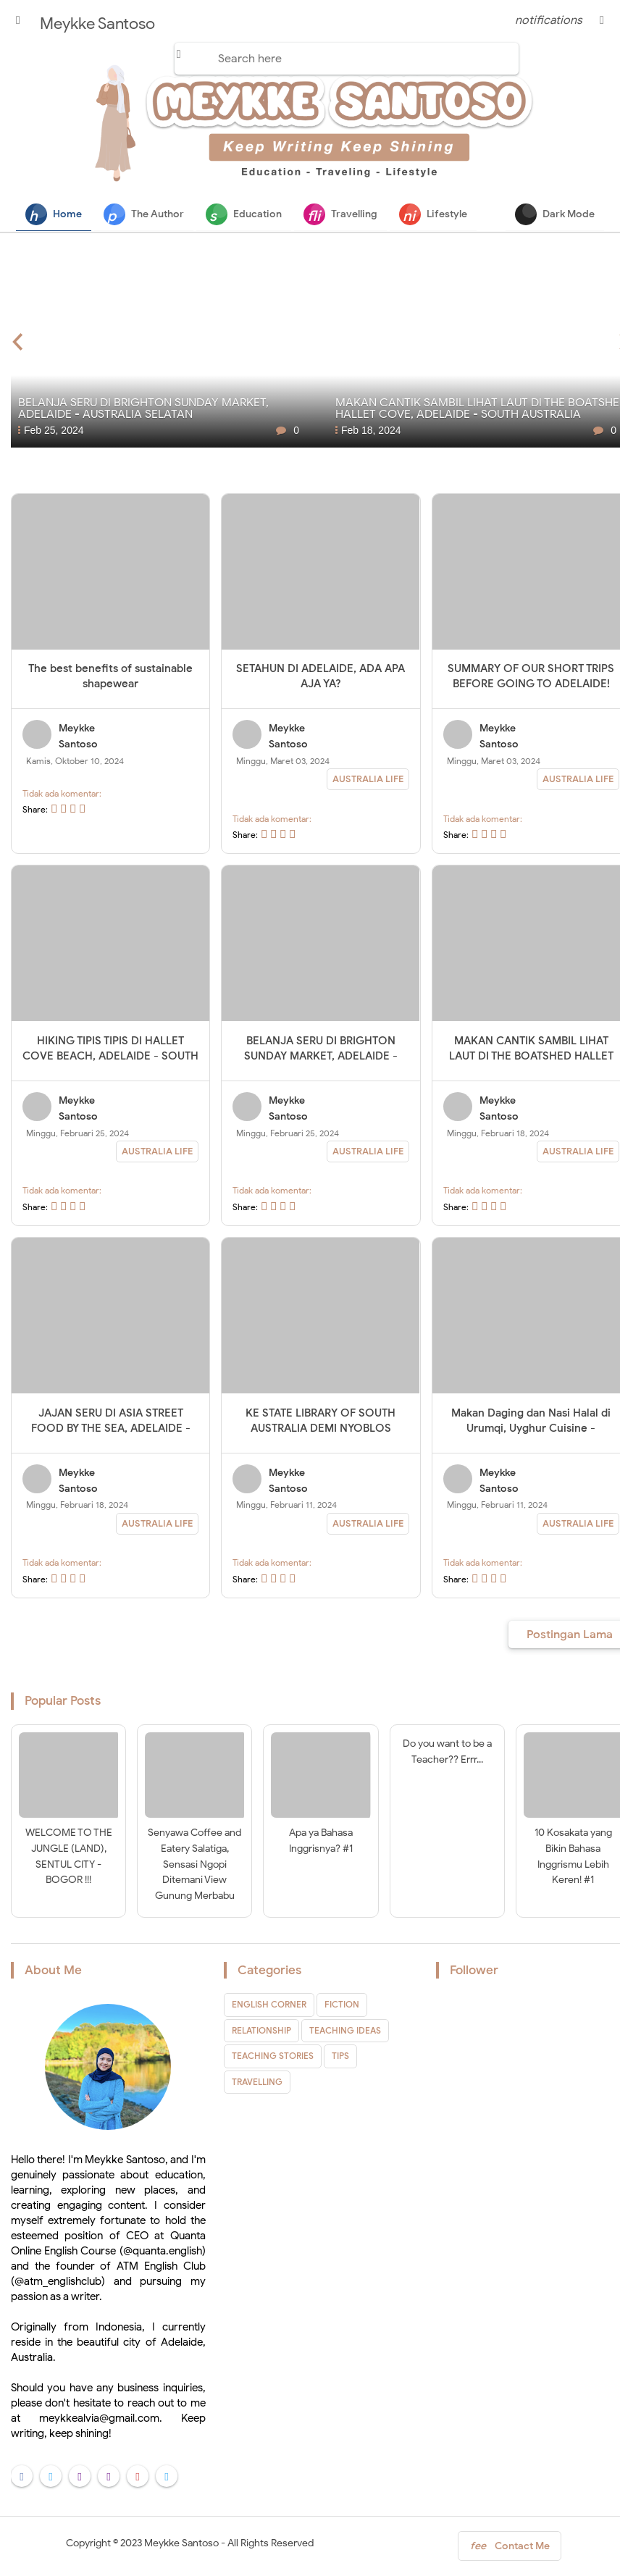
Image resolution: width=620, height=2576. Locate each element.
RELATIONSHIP (261, 2031)
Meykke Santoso (181, 2544)
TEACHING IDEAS (345, 2031)
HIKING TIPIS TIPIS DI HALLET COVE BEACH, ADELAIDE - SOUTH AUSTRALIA (110, 1056)
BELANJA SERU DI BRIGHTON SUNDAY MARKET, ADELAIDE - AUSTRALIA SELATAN (321, 1056)
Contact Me (509, 2550)
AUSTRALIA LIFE (367, 779)
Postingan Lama (570, 1635)
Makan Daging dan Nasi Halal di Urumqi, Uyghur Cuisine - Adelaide (531, 1429)
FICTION (341, 2005)
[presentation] (18, 339)
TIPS (340, 2056)
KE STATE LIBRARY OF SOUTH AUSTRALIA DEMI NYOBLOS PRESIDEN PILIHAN (320, 1429)
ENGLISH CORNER (269, 2005)
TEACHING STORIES (273, 2056)
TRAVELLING (257, 2082)
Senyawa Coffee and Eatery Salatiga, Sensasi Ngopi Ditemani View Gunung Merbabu (194, 1865)
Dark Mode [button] (555, 214)
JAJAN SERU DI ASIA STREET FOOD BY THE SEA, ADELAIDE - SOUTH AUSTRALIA (110, 1429)
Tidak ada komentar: (61, 794)
